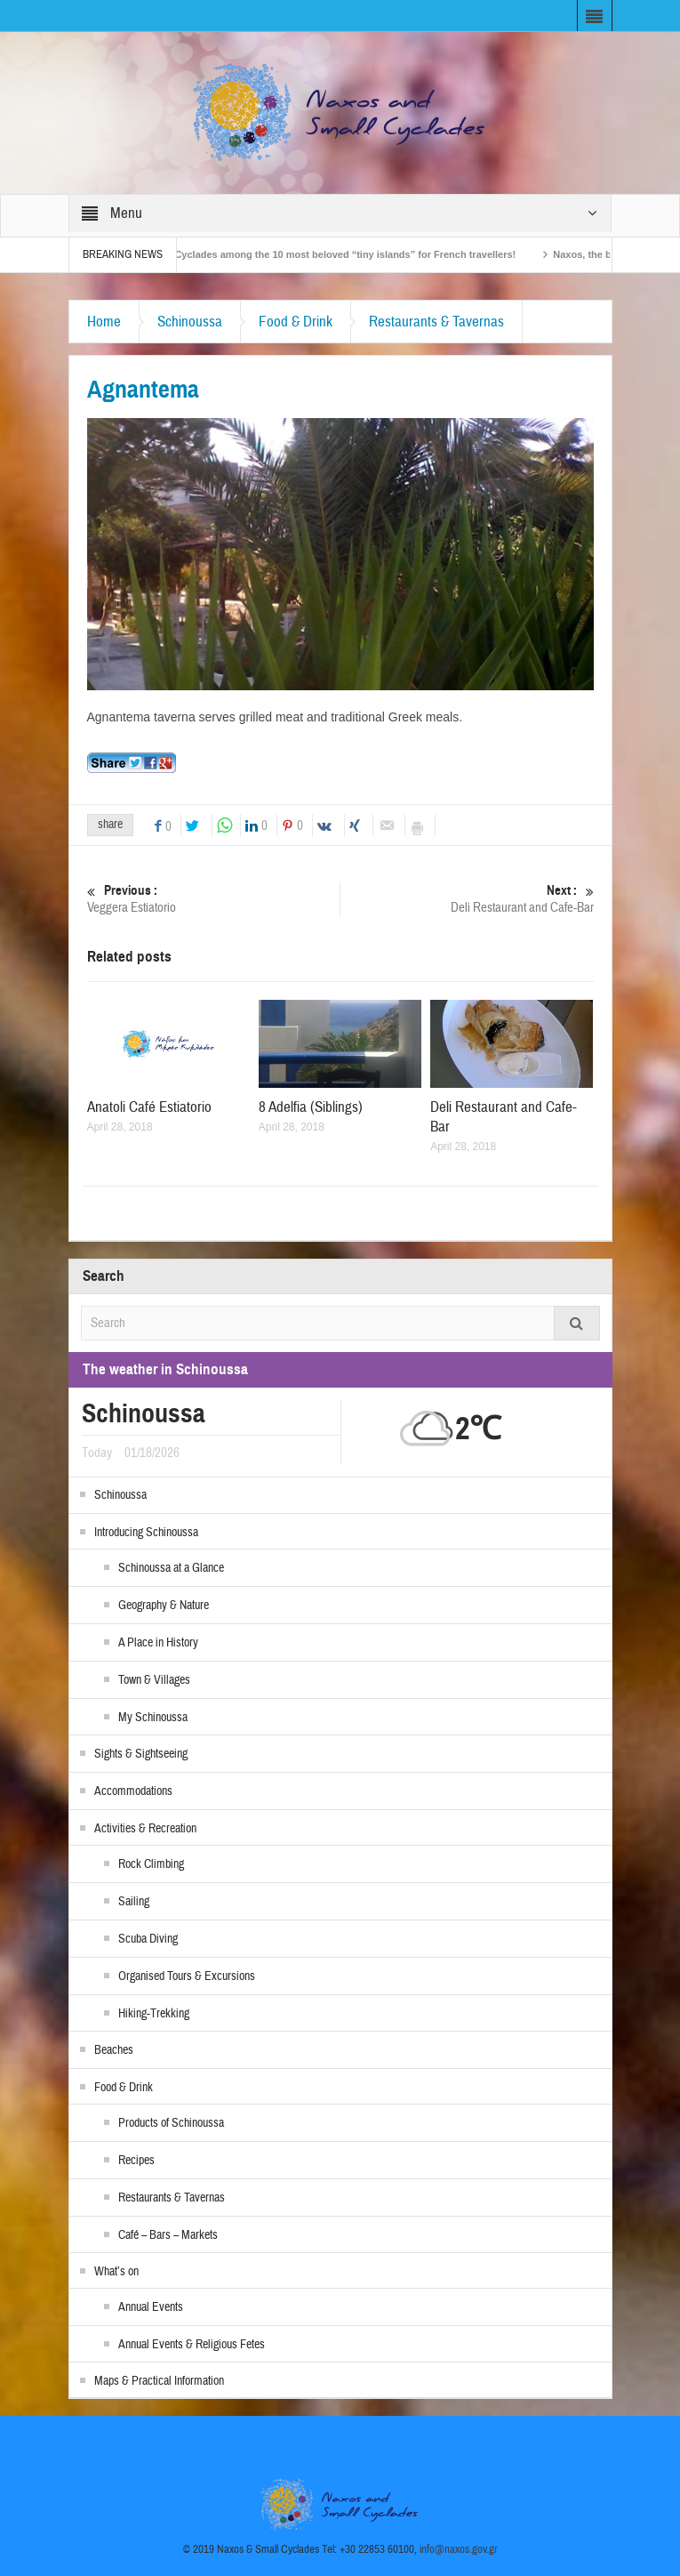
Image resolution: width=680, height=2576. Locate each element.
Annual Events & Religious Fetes (191, 2345)
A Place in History (158, 1643)
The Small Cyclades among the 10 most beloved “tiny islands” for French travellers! (333, 254)
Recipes (136, 2161)
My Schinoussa (153, 1718)
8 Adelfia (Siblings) (311, 1107)
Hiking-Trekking (153, 2014)
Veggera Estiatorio (213, 898)
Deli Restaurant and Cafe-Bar (466, 898)
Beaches (113, 2050)
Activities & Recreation (145, 1829)
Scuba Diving (148, 1939)
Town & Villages (154, 1680)
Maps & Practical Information (159, 2381)
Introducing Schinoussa (146, 1533)
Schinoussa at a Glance (171, 1568)
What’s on (116, 2272)
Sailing (133, 1902)
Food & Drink (295, 321)
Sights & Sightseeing (141, 1754)
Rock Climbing (151, 1864)
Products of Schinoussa (171, 2123)
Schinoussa (189, 321)
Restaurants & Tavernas (436, 321)
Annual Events (150, 2307)
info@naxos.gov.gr (459, 2549)
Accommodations (133, 1791)
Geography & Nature (163, 1606)
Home (104, 321)
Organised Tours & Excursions (186, 1976)
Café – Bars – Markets (168, 2235)
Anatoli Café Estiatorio (149, 1107)
